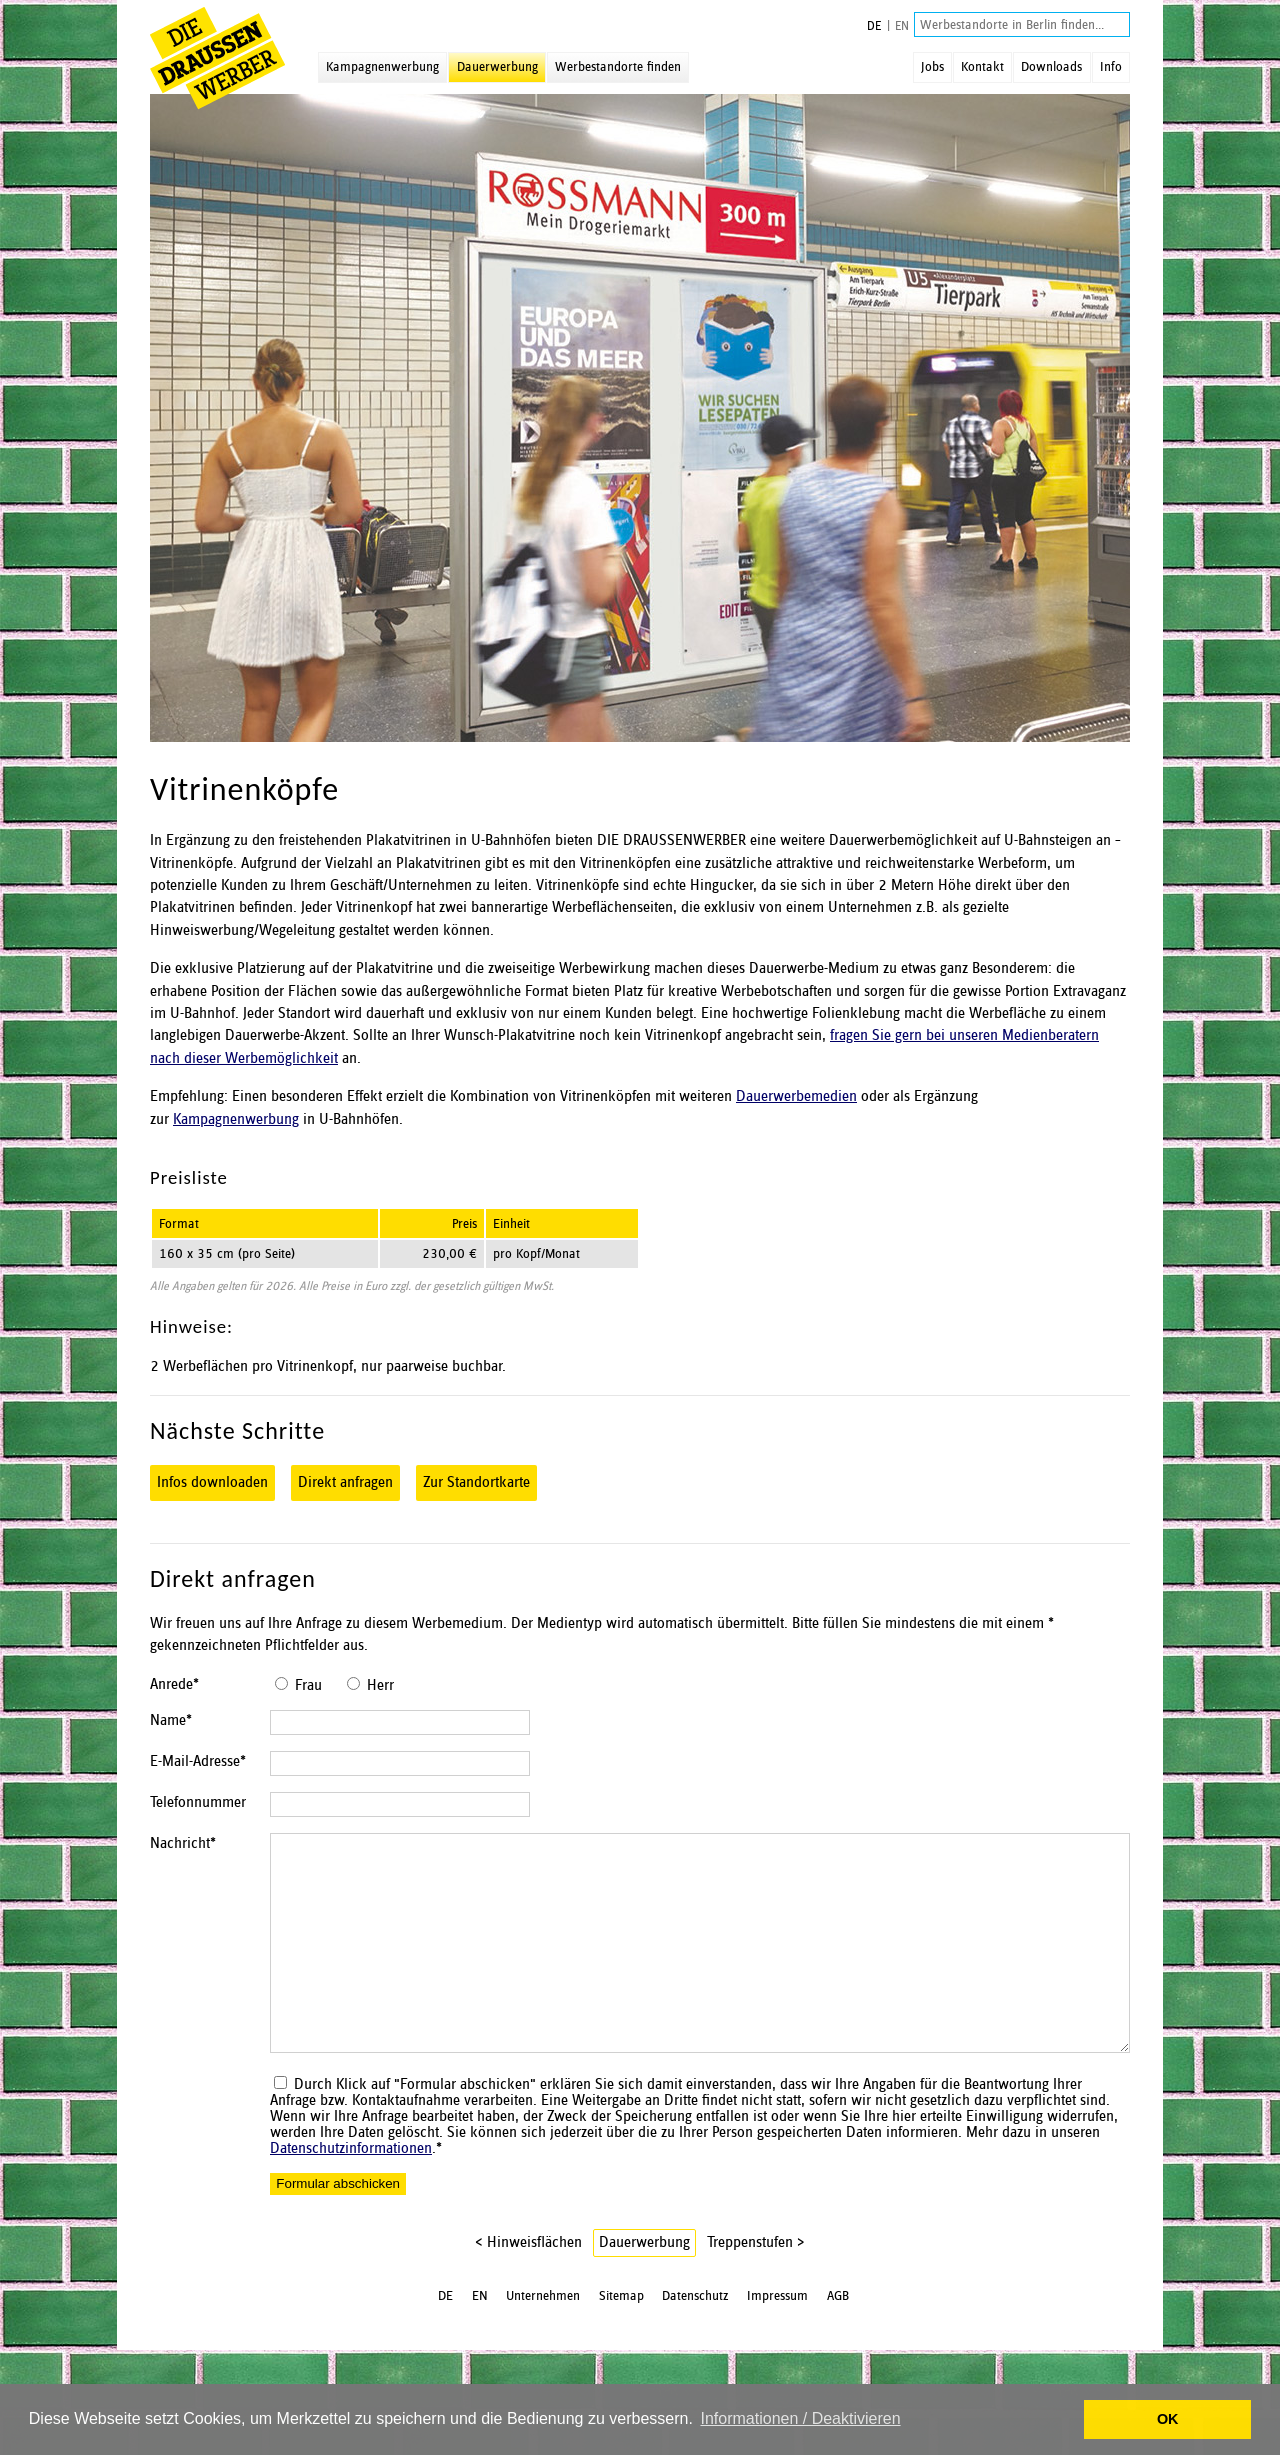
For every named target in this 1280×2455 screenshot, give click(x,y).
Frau (308, 1686)
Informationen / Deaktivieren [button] (800, 2418)
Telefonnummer (198, 1809)
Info (1111, 67)
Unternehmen (543, 2305)
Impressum (777, 2305)
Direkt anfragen (345, 1483)
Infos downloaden (212, 1483)
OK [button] (1168, 2419)
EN (902, 26)
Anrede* (174, 1685)
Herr (380, 1686)
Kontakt (982, 67)
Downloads (1051, 67)
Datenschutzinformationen (351, 2158)
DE (874, 26)
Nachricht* (183, 1853)
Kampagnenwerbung (382, 67)
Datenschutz (695, 2305)
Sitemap (621, 2305)
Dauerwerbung (497, 67)
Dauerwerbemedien (796, 1097)
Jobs (932, 67)
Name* (171, 1721)
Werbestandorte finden (618, 67)
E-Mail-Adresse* (198, 1765)
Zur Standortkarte (476, 1483)
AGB (838, 2305)
